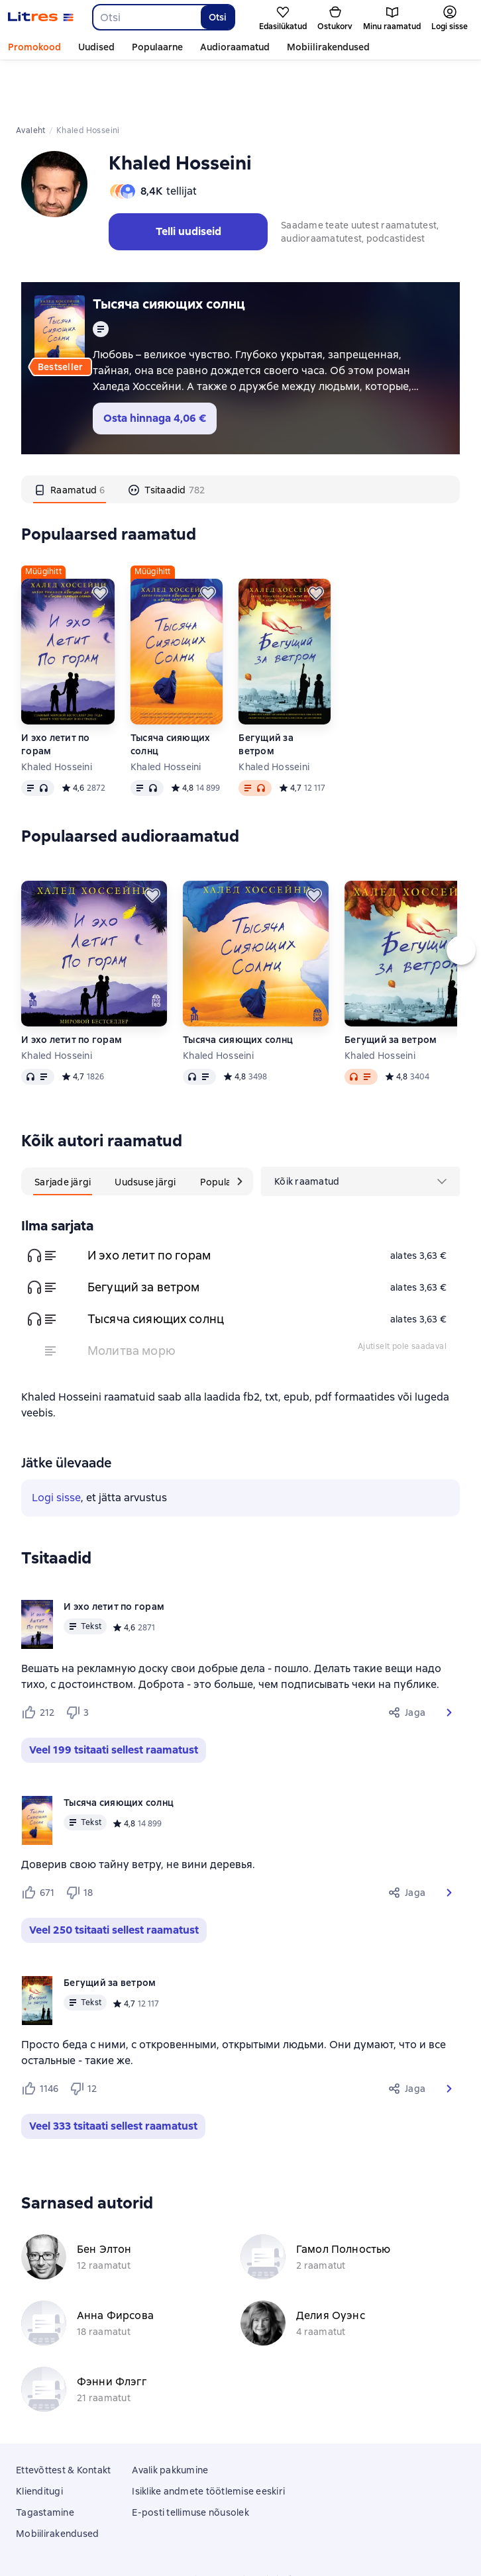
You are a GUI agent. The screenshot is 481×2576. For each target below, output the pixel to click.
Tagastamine (45, 2462)
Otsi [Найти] (218, 17)
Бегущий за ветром (266, 694)
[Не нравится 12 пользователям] (83, 2038)
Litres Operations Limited (241, 2529)
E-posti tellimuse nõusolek (190, 2462)
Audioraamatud (235, 47)
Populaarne (157, 47)
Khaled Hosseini (56, 716)
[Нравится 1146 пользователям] (39, 2038)
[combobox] (146, 17)
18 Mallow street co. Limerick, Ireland (240, 2541)
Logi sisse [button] (56, 1447)
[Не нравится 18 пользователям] (79, 1842)
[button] (449, 1662)
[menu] (360, 1131)
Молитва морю (131, 1300)
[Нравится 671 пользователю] (37, 1842)
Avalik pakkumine (170, 2420)
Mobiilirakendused (328, 47)
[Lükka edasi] (100, 543)
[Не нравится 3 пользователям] (79, 1662)
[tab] (70, 439)
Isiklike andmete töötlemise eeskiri (208, 2441)
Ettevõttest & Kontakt (63, 2420)
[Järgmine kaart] (239, 1131)
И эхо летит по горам (55, 694)
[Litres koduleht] (41, 17)
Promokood (34, 47)
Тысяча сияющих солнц (169, 253)
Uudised (96, 47)
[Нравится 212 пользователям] (37, 1662)
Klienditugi (39, 2441)
